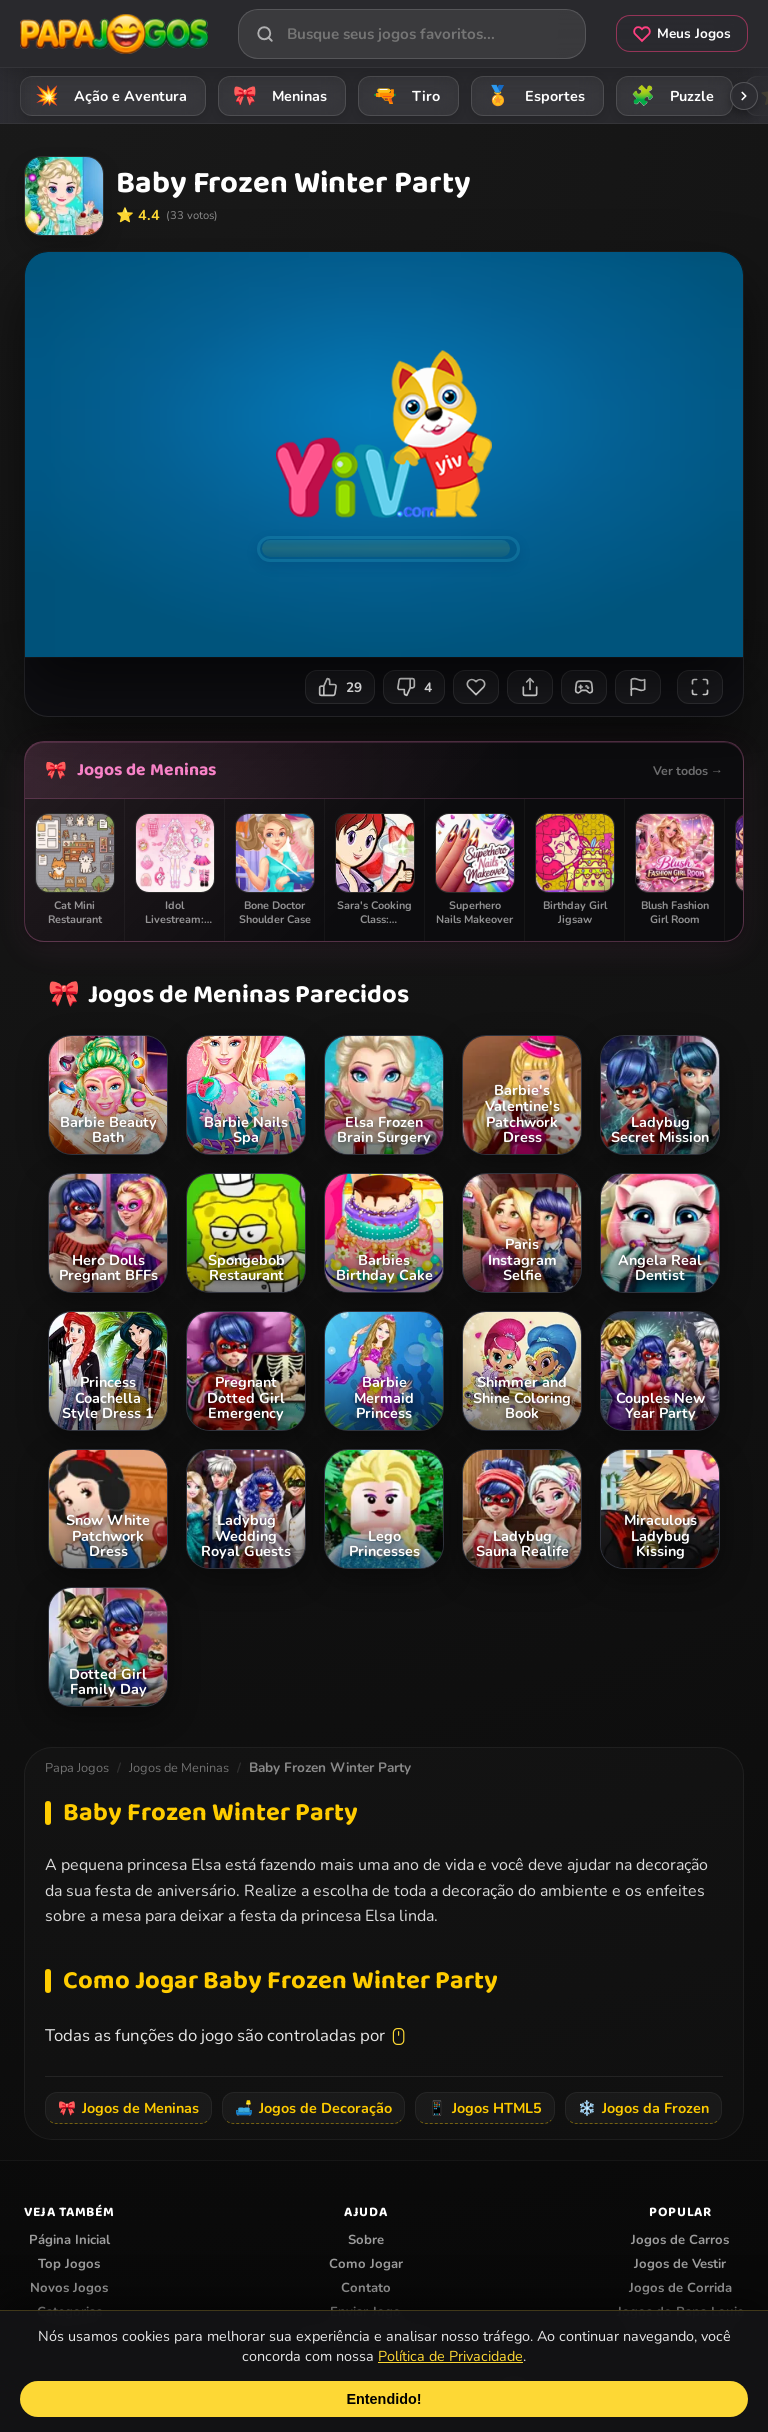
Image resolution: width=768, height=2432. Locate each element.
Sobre (366, 2240)
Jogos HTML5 (485, 2108)
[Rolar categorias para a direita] (744, 96)
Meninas (277, 95)
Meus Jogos (682, 33)
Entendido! (383, 2399)
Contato (366, 2288)
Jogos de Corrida (680, 2288)
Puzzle (669, 95)
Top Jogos (69, 2264)
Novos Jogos (69, 2288)
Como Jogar (366, 2264)
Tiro (403, 95)
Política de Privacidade (450, 2356)
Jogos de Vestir (680, 2264)
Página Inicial (69, 2240)
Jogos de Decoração (313, 2108)
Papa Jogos (77, 1768)
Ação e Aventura (108, 95)
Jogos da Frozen (643, 2108)
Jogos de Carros (680, 2240)
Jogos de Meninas (146, 770)
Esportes (532, 95)
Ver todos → (688, 770)
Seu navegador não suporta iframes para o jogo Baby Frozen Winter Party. (384, 454)
